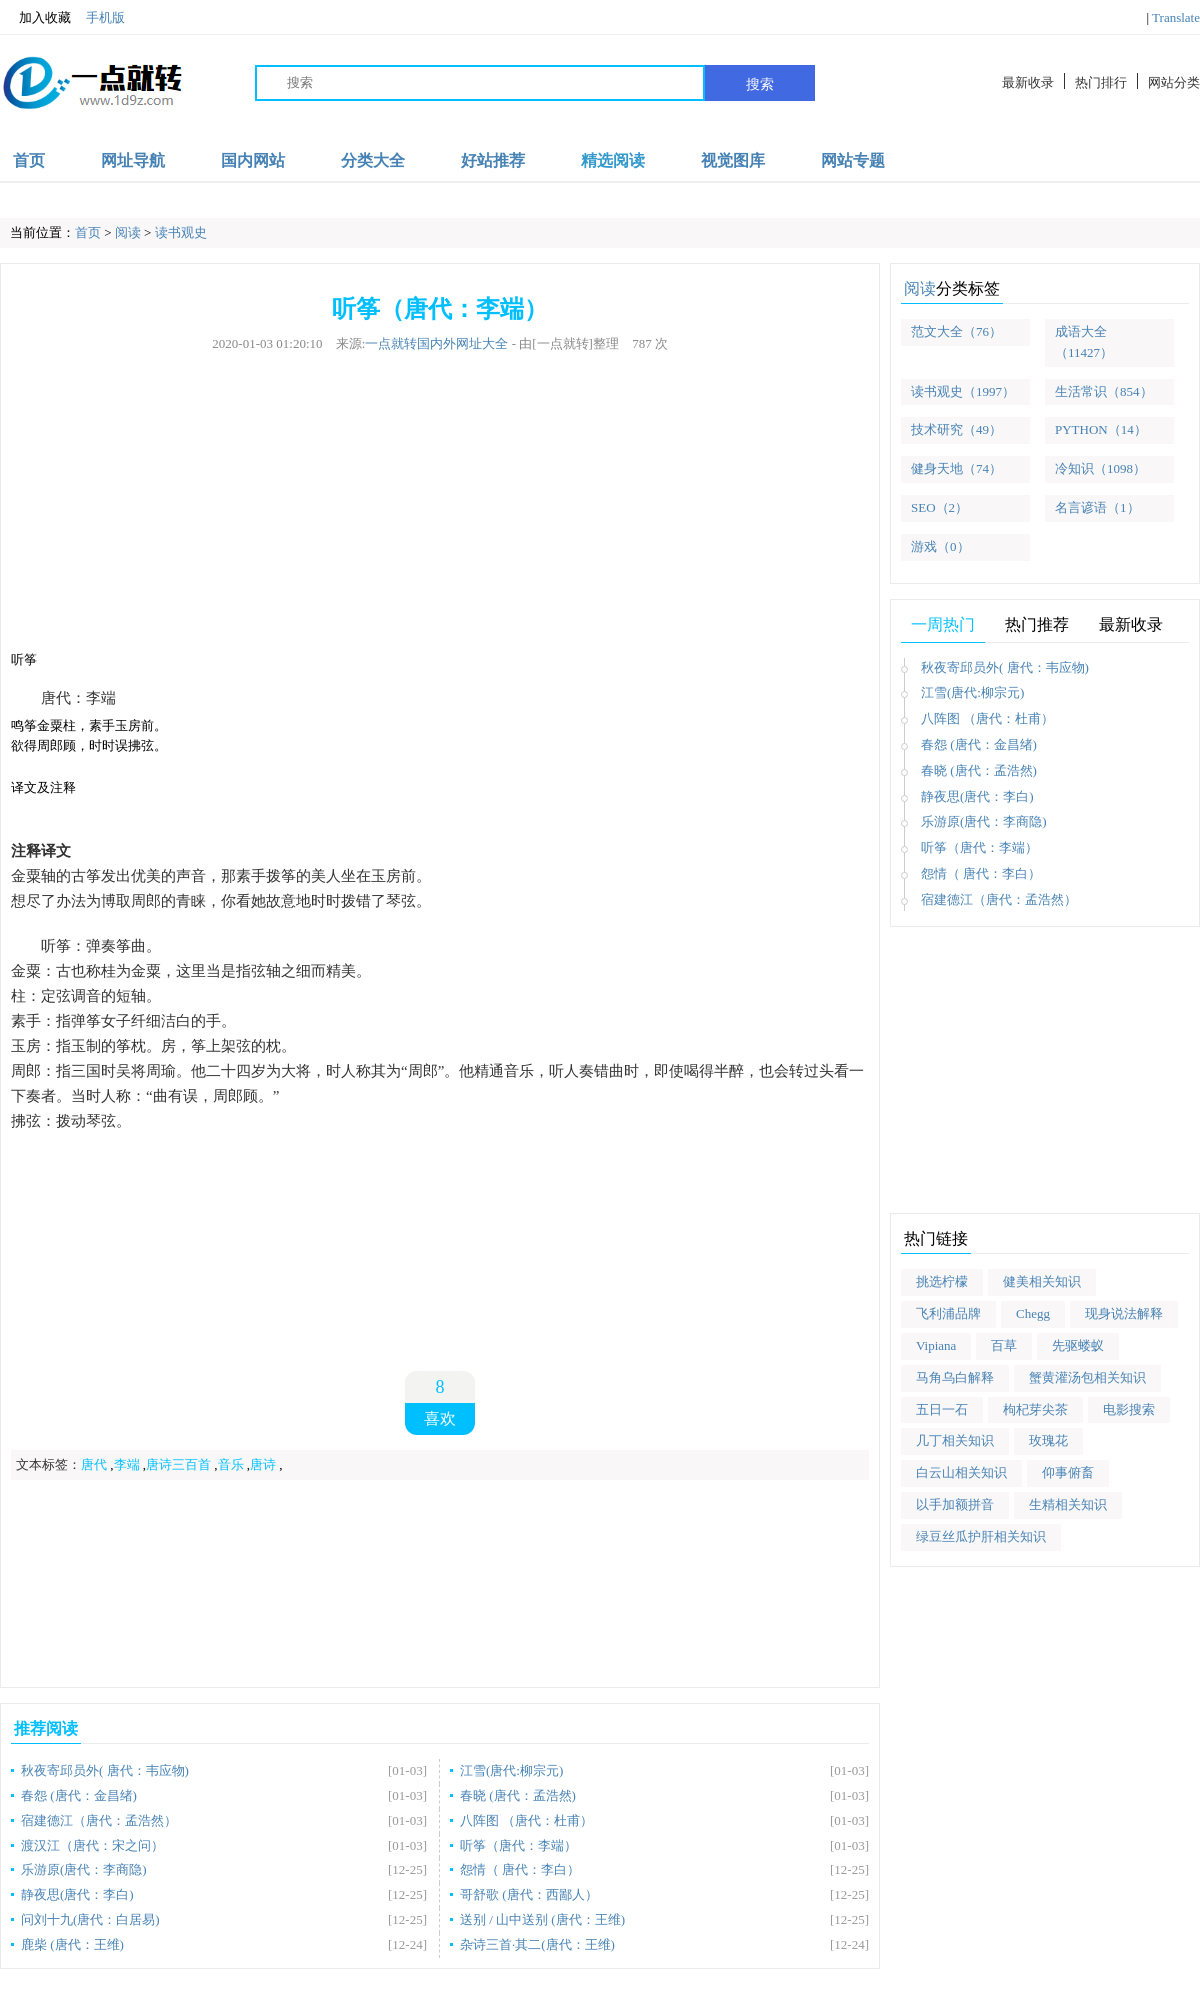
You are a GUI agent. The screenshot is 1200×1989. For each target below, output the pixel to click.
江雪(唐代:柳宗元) (511, 1770)
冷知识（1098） (1100, 468)
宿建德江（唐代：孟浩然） (99, 1820)
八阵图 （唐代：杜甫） (526, 1820)
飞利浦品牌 (948, 1313)
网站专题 (853, 160)
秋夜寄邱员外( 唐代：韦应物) (105, 1770)
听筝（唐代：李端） (518, 1845)
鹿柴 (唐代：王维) (72, 1944)
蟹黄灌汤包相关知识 (1087, 1377)
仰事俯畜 (1068, 1472)
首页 (29, 160)
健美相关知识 (1042, 1281)
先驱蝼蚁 (1078, 1345)
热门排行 (1101, 82)
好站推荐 (493, 160)
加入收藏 (35, 18)
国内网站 (253, 160)
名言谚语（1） (1097, 507)
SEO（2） (939, 507)
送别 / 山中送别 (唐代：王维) (542, 1919)
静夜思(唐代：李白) (77, 1894)
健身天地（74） (956, 468)
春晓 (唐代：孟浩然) (518, 1795)
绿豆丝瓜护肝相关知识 (981, 1536)
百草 (1004, 1345)
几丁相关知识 (955, 1440)
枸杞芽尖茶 (1035, 1409)
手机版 (105, 17)
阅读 (128, 232)
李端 (127, 1464)
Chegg (1033, 1313)
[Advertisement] (440, 510)
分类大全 (373, 160)
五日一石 (942, 1409)
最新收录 (1028, 82)
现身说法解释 (1124, 1313)
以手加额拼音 (955, 1504)
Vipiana (936, 1345)
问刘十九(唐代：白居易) (90, 1919)
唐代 (94, 1464)
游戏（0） (940, 546)
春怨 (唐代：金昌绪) (79, 1795)
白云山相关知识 (961, 1472)
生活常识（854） (1104, 391)
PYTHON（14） (1101, 429)
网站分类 (1174, 82)
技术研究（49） (956, 429)
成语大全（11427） (1084, 342)
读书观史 (181, 232)
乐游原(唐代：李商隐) (84, 1869)
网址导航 (133, 160)
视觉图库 (733, 160)
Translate (1176, 17)
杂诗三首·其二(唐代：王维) (537, 1944)
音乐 (231, 1464)
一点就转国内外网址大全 (436, 343)
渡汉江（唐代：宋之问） (92, 1845)
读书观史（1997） (963, 391)
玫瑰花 (1048, 1440)
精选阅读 (613, 160)
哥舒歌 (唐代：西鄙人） (529, 1894)
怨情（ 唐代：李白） (520, 1869)
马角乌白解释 (955, 1377)
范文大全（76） (956, 331)
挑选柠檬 (942, 1281)
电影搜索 (1129, 1409)
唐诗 (263, 1464)
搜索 (760, 84)
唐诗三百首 (178, 1464)
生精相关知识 (1068, 1504)
